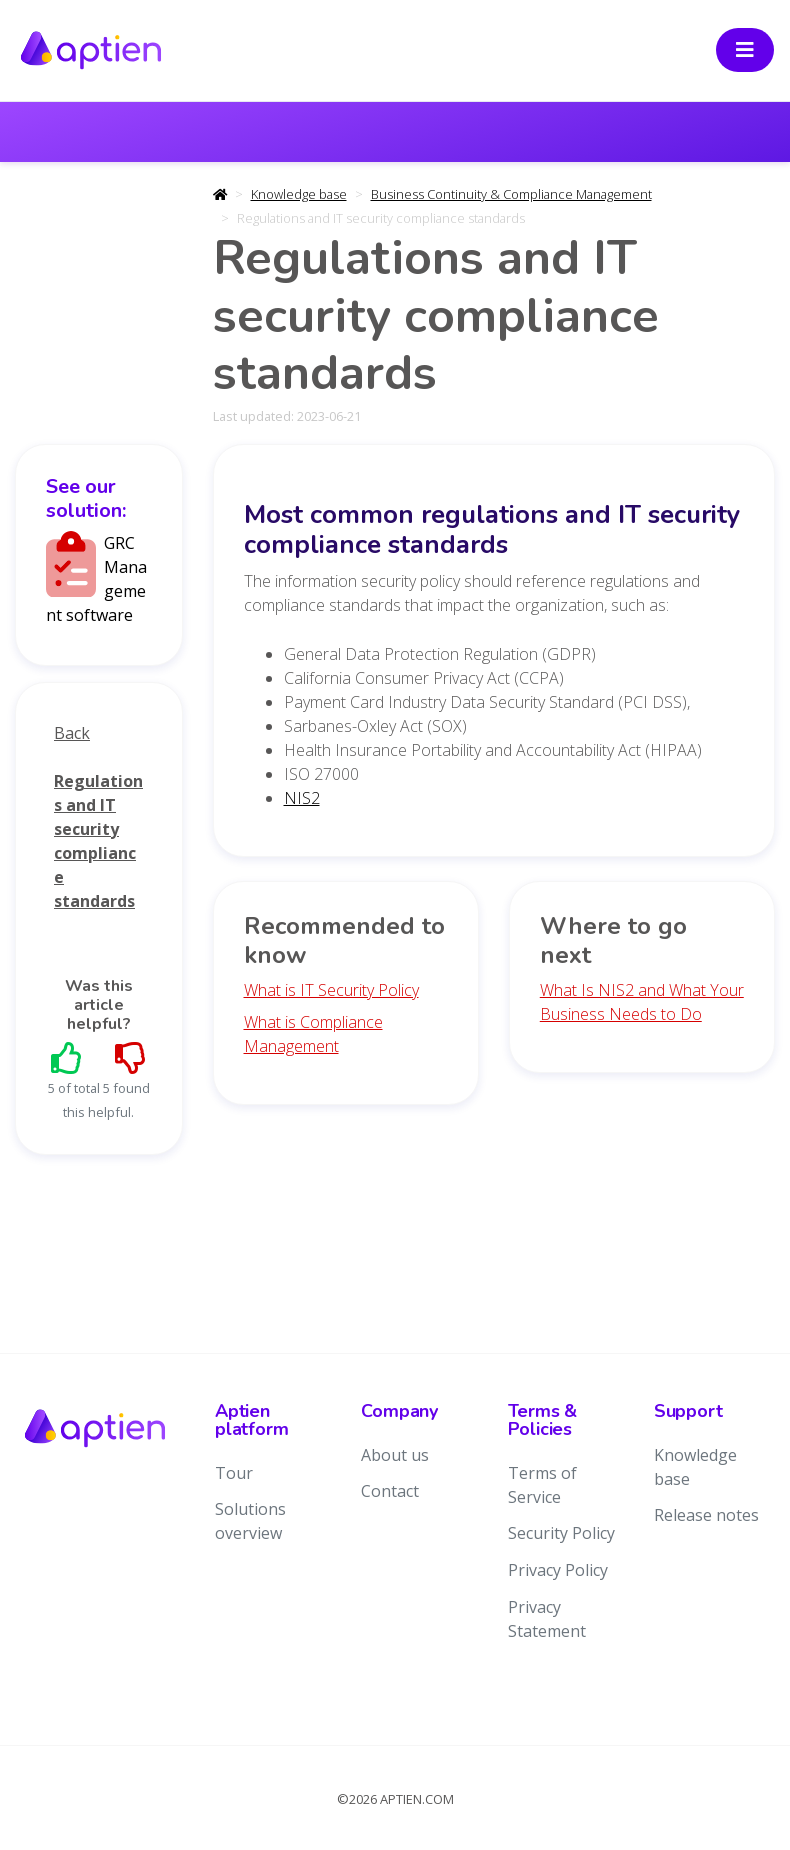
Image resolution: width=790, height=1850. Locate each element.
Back (72, 733)
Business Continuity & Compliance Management (511, 194)
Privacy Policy (558, 1570)
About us (395, 1455)
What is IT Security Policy (331, 990)
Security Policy (561, 1533)
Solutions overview (250, 1521)
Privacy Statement (547, 1619)
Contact (390, 1491)
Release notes (706, 1515)
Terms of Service (542, 1485)
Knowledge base (299, 194)
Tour (234, 1473)
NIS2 (302, 798)
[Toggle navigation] (745, 50)
